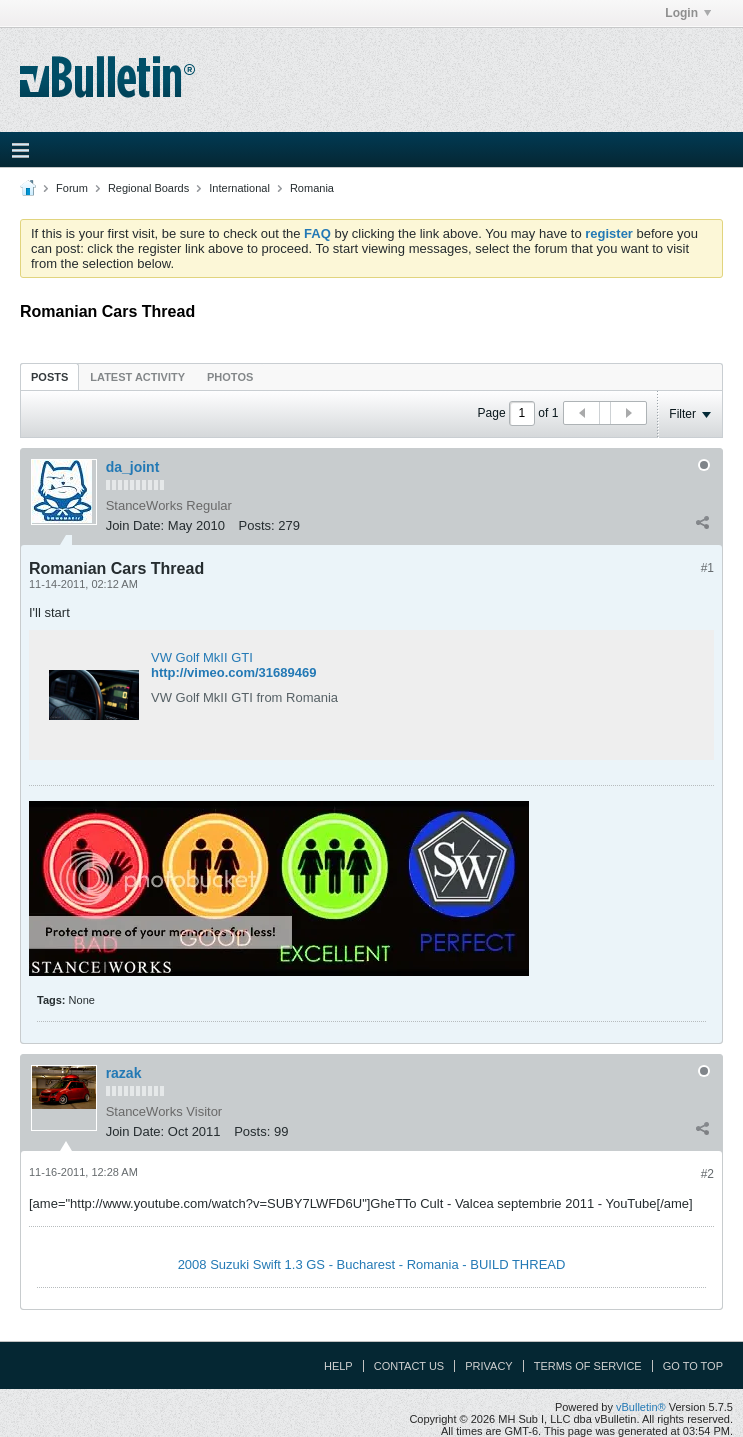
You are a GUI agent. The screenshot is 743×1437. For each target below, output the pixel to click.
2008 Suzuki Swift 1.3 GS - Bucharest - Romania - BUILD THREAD (372, 1264)
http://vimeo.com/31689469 (233, 672)
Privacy (488, 1366)
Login (688, 13)
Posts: (257, 525)
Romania (312, 188)
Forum (72, 188)
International (239, 188)
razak (124, 1073)
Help (338, 1366)
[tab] (49, 376)
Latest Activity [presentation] (137, 377)
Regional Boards (148, 188)
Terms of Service (588, 1366)
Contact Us (409, 1366)
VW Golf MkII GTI (202, 657)
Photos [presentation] (230, 377)
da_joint (133, 467)
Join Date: (135, 525)
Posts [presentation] (49, 377)
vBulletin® (641, 1407)
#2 (707, 1174)
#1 (707, 568)
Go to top (693, 1366)
